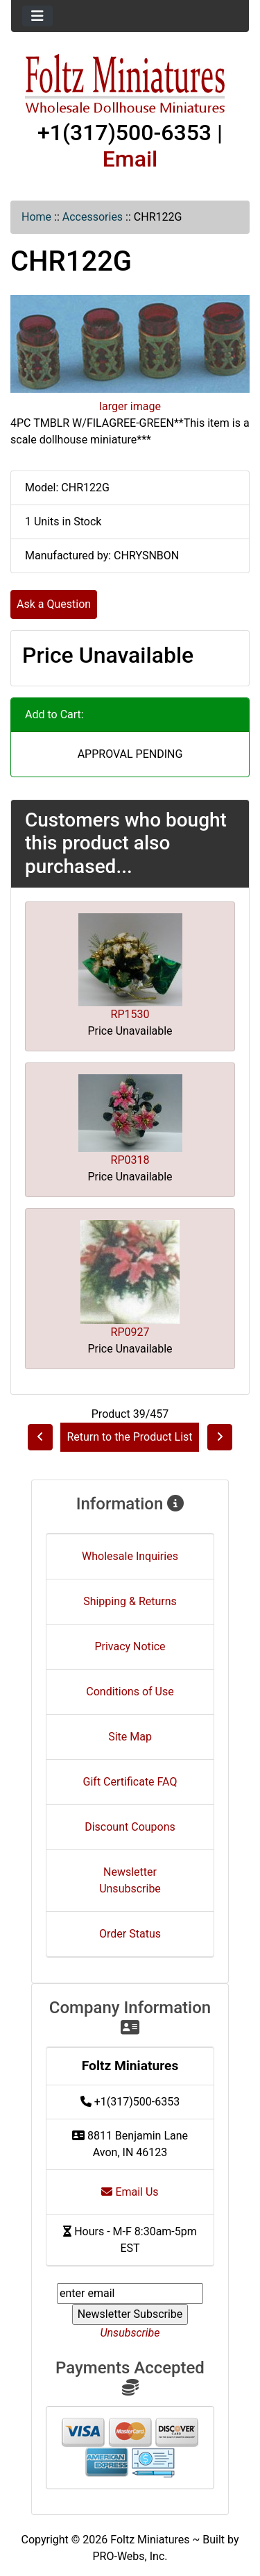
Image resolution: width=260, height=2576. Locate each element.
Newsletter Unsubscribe (130, 1880)
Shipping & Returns (130, 1601)
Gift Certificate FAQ (130, 1781)
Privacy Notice (129, 1646)
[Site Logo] (130, 84)
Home (36, 216)
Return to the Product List (129, 1436)
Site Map (130, 1736)
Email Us (129, 2191)
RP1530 (130, 1014)
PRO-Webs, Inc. (130, 2556)
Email (130, 159)
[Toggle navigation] (37, 16)
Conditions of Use (129, 1691)
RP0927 (130, 1332)
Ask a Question (54, 604)
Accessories (92, 216)
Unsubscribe (129, 2332)
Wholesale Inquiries (130, 1556)
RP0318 (130, 1160)
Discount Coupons (130, 1826)
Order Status (130, 1933)
